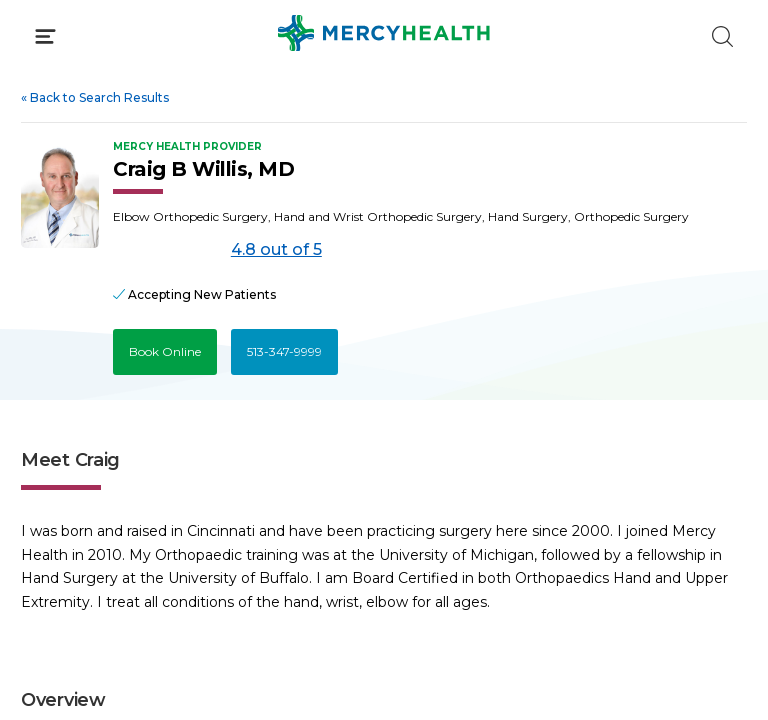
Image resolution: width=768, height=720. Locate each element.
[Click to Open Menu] (45, 36)
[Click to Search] (722, 36)
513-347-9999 (284, 351)
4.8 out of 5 (276, 249)
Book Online (165, 351)
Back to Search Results (95, 97)
